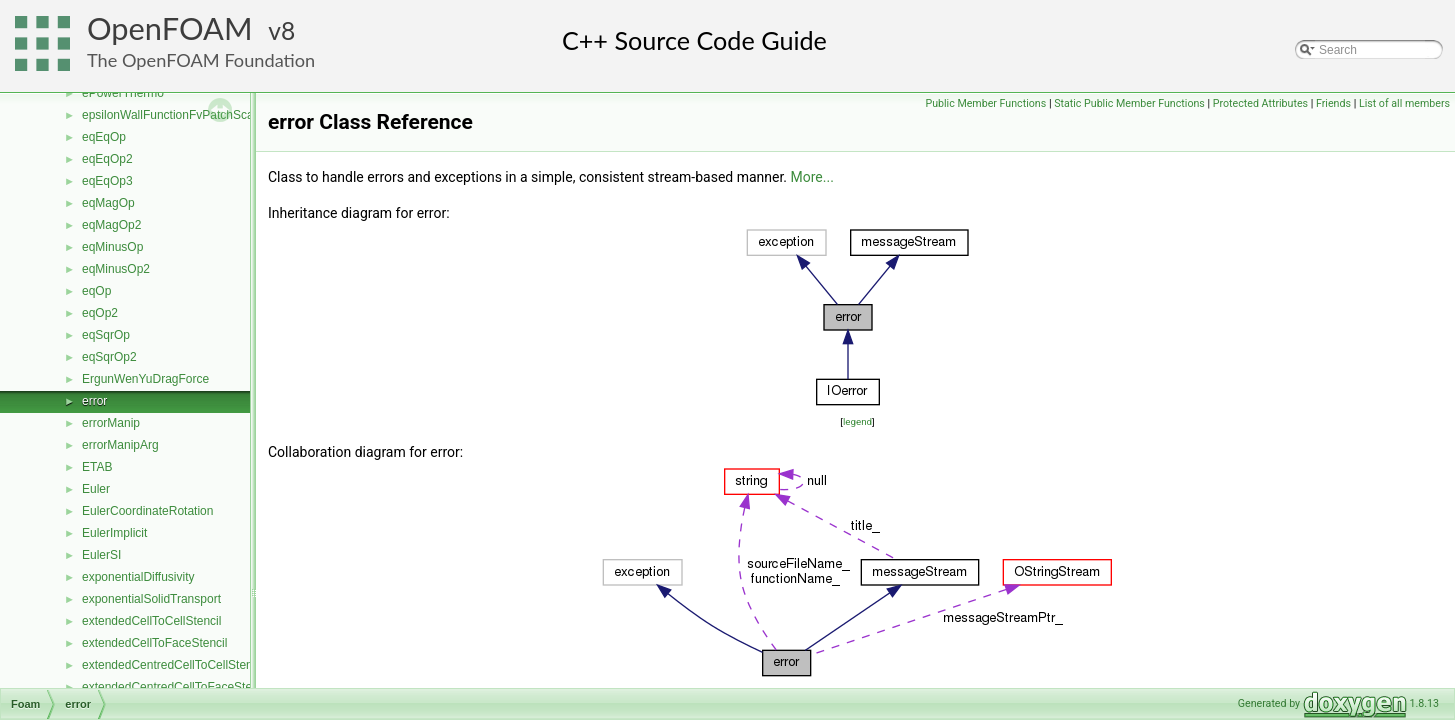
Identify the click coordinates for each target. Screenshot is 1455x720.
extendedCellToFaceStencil (154, 643)
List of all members (1404, 103)
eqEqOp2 (107, 159)
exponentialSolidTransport (151, 599)
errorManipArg (120, 445)
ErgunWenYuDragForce (145, 379)
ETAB (97, 467)
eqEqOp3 (107, 181)
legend (857, 421)
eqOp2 (100, 313)
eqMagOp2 (111, 225)
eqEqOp (104, 137)
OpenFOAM (170, 28)
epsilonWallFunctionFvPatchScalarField (187, 115)
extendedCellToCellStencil (151, 621)
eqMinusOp (112, 247)
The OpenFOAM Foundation (201, 60)
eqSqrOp (106, 335)
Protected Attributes (1260, 103)
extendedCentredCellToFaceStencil (176, 687)
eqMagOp (108, 203)
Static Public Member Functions (1129, 103)
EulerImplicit (114, 533)
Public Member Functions (985, 103)
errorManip (111, 423)
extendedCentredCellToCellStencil (173, 665)
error (94, 401)
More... (812, 177)
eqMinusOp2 (116, 269)
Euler (96, 489)
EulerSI (101, 555)
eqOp (96, 291)
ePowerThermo (123, 93)
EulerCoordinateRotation (147, 511)
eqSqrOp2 (109, 357)
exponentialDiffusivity (138, 577)
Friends (1333, 103)
